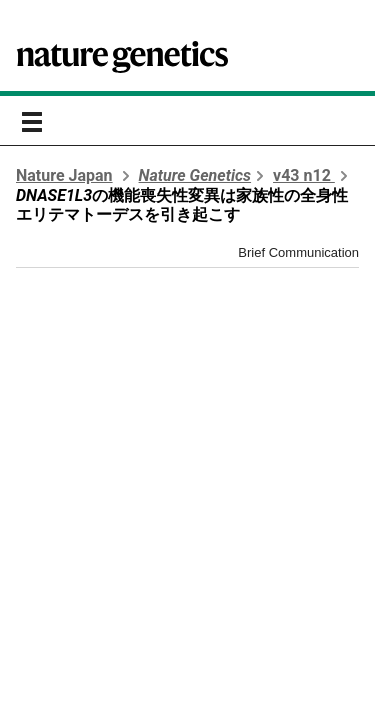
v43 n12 (304, 175)
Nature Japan (64, 175)
